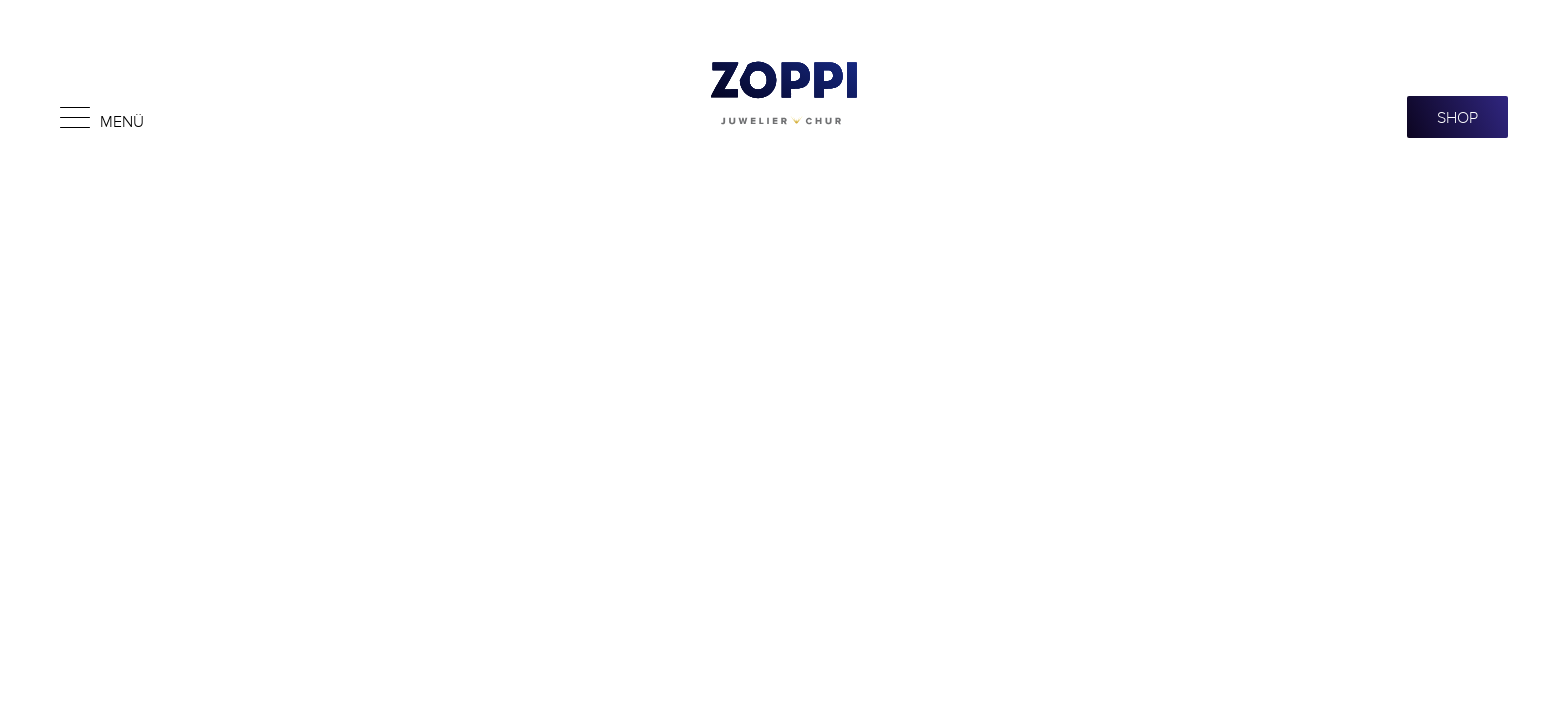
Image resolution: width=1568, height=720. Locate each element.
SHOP (1457, 117)
